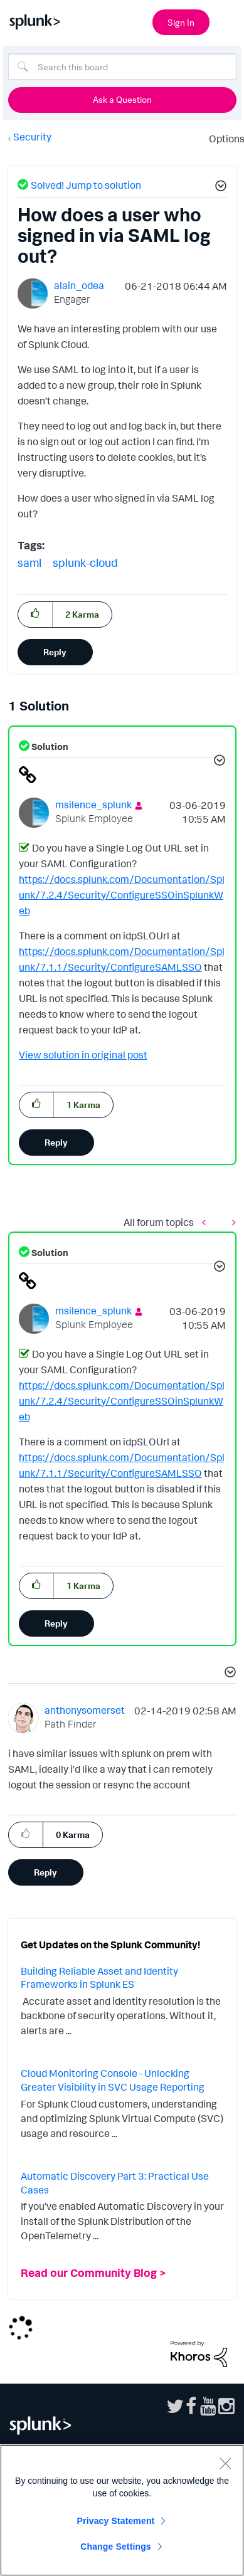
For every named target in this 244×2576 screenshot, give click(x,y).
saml (29, 562)
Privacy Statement (116, 2521)
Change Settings (115, 2547)
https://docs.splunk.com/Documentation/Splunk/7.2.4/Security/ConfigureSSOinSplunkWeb (122, 895)
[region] (122, 2510)
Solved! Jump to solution (86, 185)
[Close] (225, 2463)
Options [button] (222, 138)
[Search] (122, 66)
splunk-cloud (85, 562)
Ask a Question (122, 99)
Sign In (180, 22)
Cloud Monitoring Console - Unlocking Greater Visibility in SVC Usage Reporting (112, 2080)
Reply (54, 652)
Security (32, 136)
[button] (219, 187)
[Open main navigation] (227, 20)
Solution (48, 746)
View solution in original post (83, 1054)
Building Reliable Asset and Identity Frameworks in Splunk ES (99, 1978)
